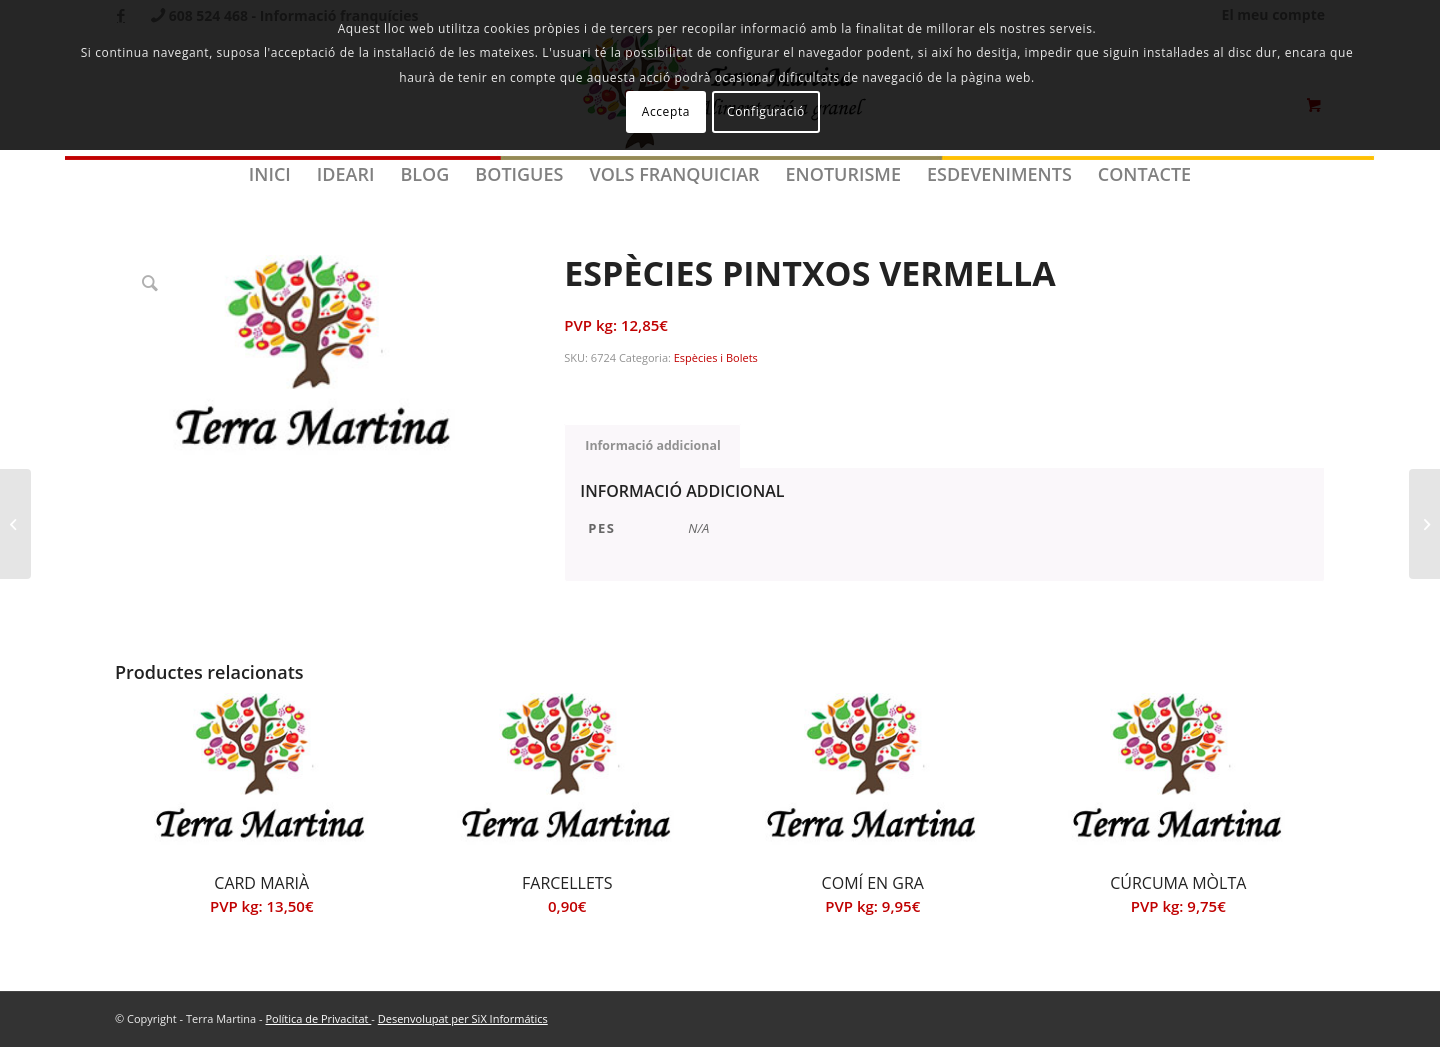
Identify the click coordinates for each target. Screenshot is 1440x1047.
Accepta (666, 111)
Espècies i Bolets (716, 357)
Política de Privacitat (318, 1018)
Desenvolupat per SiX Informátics (463, 1018)
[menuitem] (270, 174)
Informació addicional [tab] (652, 445)
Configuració (766, 111)
